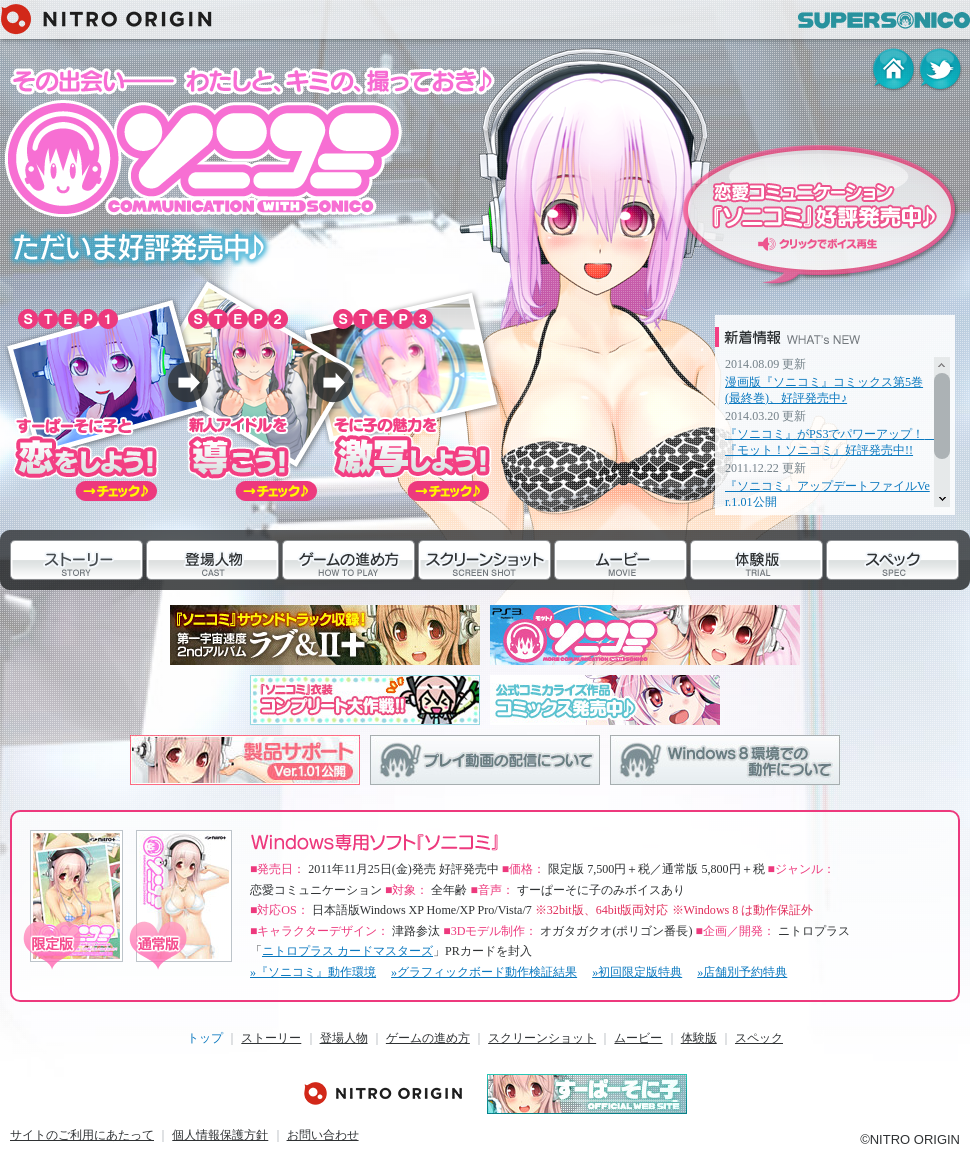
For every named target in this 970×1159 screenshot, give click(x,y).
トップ (205, 1038)
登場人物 (171, 600)
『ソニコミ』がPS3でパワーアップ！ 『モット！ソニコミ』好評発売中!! (830, 442)
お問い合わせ (323, 1135)
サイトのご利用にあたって (82, 1135)
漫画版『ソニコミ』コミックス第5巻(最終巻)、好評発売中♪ (824, 390)
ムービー (579, 600)
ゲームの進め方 (326, 600)
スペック (851, 600)
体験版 (708, 600)
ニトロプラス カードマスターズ (347, 951)
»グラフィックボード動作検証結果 (484, 972)
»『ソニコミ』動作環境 (313, 972)
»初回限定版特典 (637, 972)
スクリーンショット (475, 600)
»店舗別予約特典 (742, 972)
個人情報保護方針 (220, 1135)
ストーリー (41, 600)
